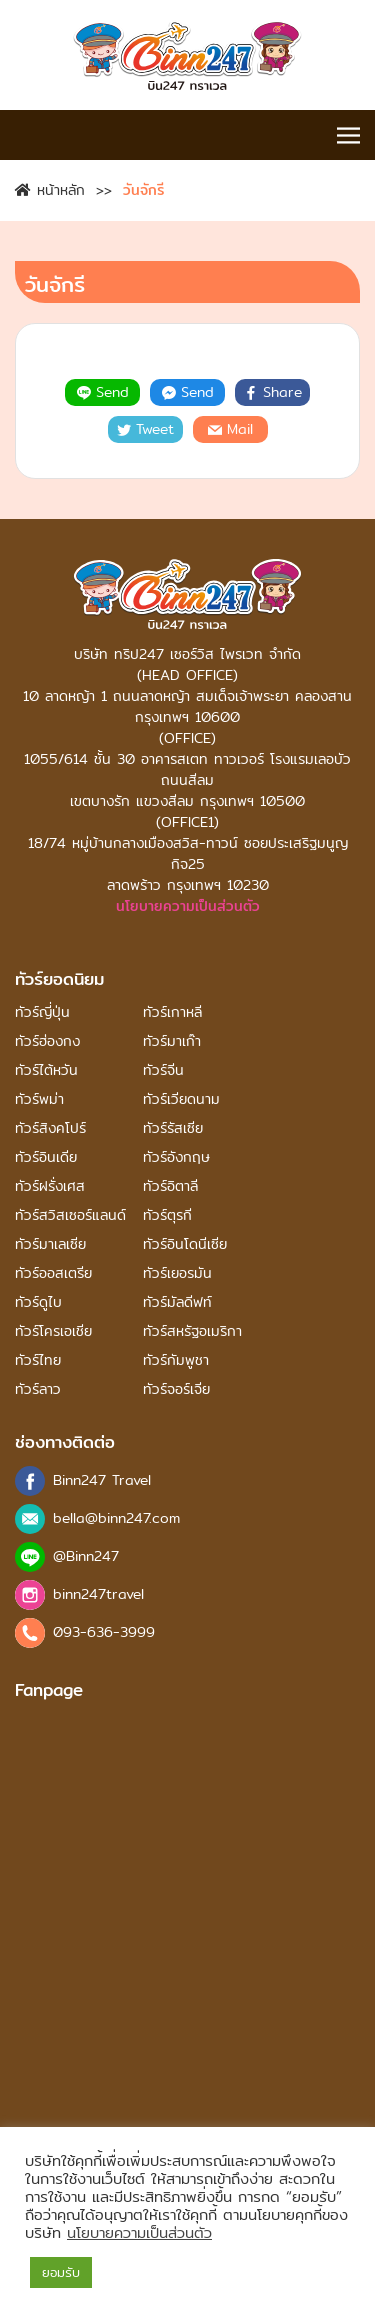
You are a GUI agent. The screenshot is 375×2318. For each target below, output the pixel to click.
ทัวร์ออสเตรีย (53, 1273)
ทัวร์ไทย (38, 1360)
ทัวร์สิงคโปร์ (50, 1128)
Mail (230, 429)
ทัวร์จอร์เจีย (176, 1389)
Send (103, 392)
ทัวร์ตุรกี (167, 1215)
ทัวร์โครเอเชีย (53, 1331)
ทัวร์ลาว (38, 1389)
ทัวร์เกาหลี (172, 1012)
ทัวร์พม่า (39, 1099)
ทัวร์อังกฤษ (176, 1157)
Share (273, 392)
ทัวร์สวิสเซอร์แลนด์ (70, 1215)
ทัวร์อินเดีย (46, 1157)
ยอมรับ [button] (61, 2272)
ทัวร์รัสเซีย (173, 1128)
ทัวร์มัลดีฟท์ (177, 1302)
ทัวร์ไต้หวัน (46, 1070)
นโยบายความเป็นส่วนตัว (188, 906)
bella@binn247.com (116, 1518)
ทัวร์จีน (163, 1070)
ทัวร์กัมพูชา (176, 1360)
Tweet (145, 429)
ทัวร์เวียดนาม (181, 1099)
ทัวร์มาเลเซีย (50, 1244)
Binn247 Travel (102, 1480)
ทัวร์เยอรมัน (177, 1273)
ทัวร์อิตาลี (170, 1186)
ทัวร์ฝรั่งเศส (50, 1186)
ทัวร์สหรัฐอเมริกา (192, 1331)
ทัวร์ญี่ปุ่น (42, 1012)
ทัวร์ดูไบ (38, 1302)
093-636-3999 (104, 1632)
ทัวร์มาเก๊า (172, 1041)
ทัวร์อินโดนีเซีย (185, 1244)
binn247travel (98, 1594)
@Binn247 (86, 1556)
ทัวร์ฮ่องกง (47, 1041)
